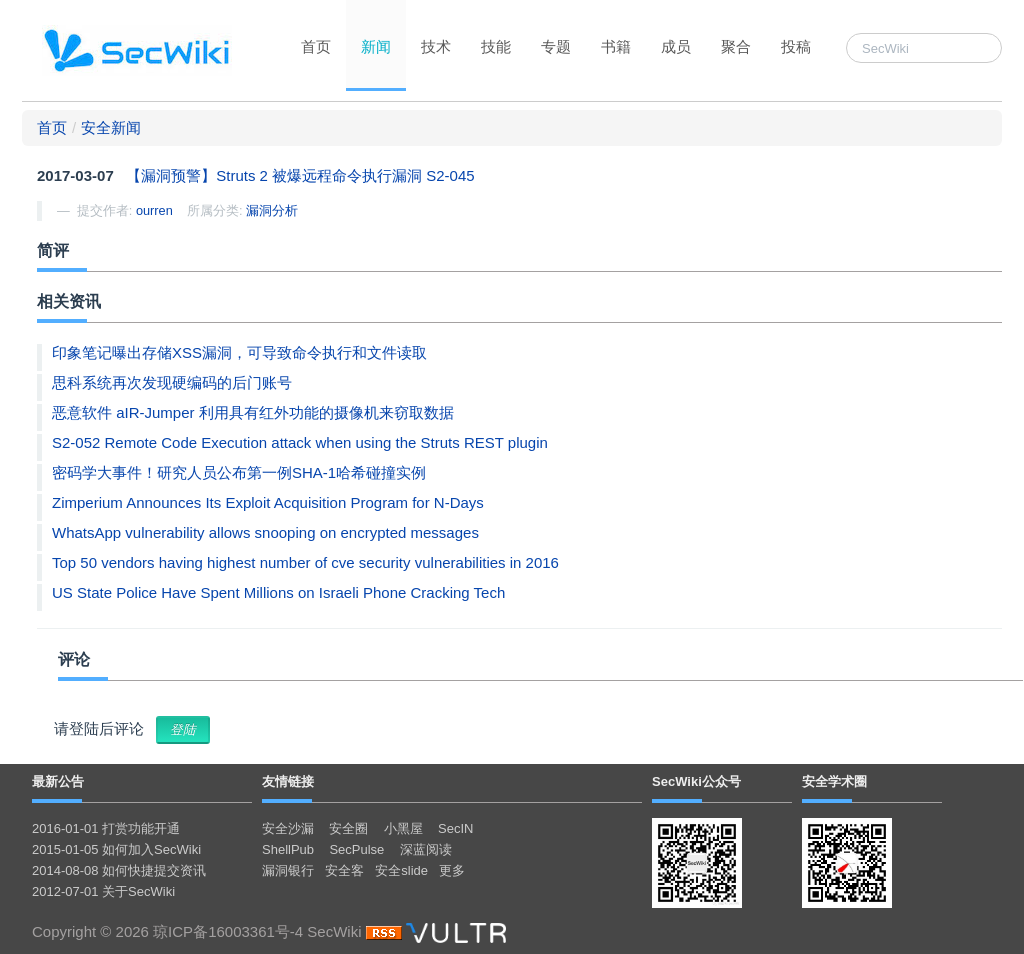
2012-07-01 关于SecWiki (103, 891)
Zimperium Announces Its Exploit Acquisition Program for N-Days (268, 502)
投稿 (796, 46)
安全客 (344, 870)
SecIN (455, 828)
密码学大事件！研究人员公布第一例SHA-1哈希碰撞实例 (239, 472)
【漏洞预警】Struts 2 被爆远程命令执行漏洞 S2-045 (300, 175)
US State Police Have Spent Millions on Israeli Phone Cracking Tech (278, 592)
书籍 (616, 46)
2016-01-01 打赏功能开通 (106, 828)
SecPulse (356, 849)
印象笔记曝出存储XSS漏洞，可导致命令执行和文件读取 (239, 352)
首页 (316, 46)
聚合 (736, 46)
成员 (676, 46)
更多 (452, 870)
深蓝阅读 (426, 849)
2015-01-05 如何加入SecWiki (116, 849)
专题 (556, 46)
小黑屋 (403, 828)
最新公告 (58, 781)
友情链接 (288, 781)
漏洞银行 (288, 870)
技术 (436, 46)
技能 (496, 46)
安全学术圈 (834, 781)
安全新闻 (111, 127)
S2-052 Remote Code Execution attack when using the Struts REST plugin (300, 442)
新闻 (376, 46)
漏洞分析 (272, 210)
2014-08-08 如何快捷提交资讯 (119, 870)
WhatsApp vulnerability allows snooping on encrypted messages (265, 532)
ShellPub (288, 849)
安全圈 (348, 828)
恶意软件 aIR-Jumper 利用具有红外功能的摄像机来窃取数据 (253, 412)
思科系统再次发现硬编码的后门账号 (172, 382)
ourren (154, 210)
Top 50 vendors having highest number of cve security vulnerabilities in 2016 (305, 562)
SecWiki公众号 (696, 781)
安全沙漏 (288, 828)
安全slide (401, 870)
